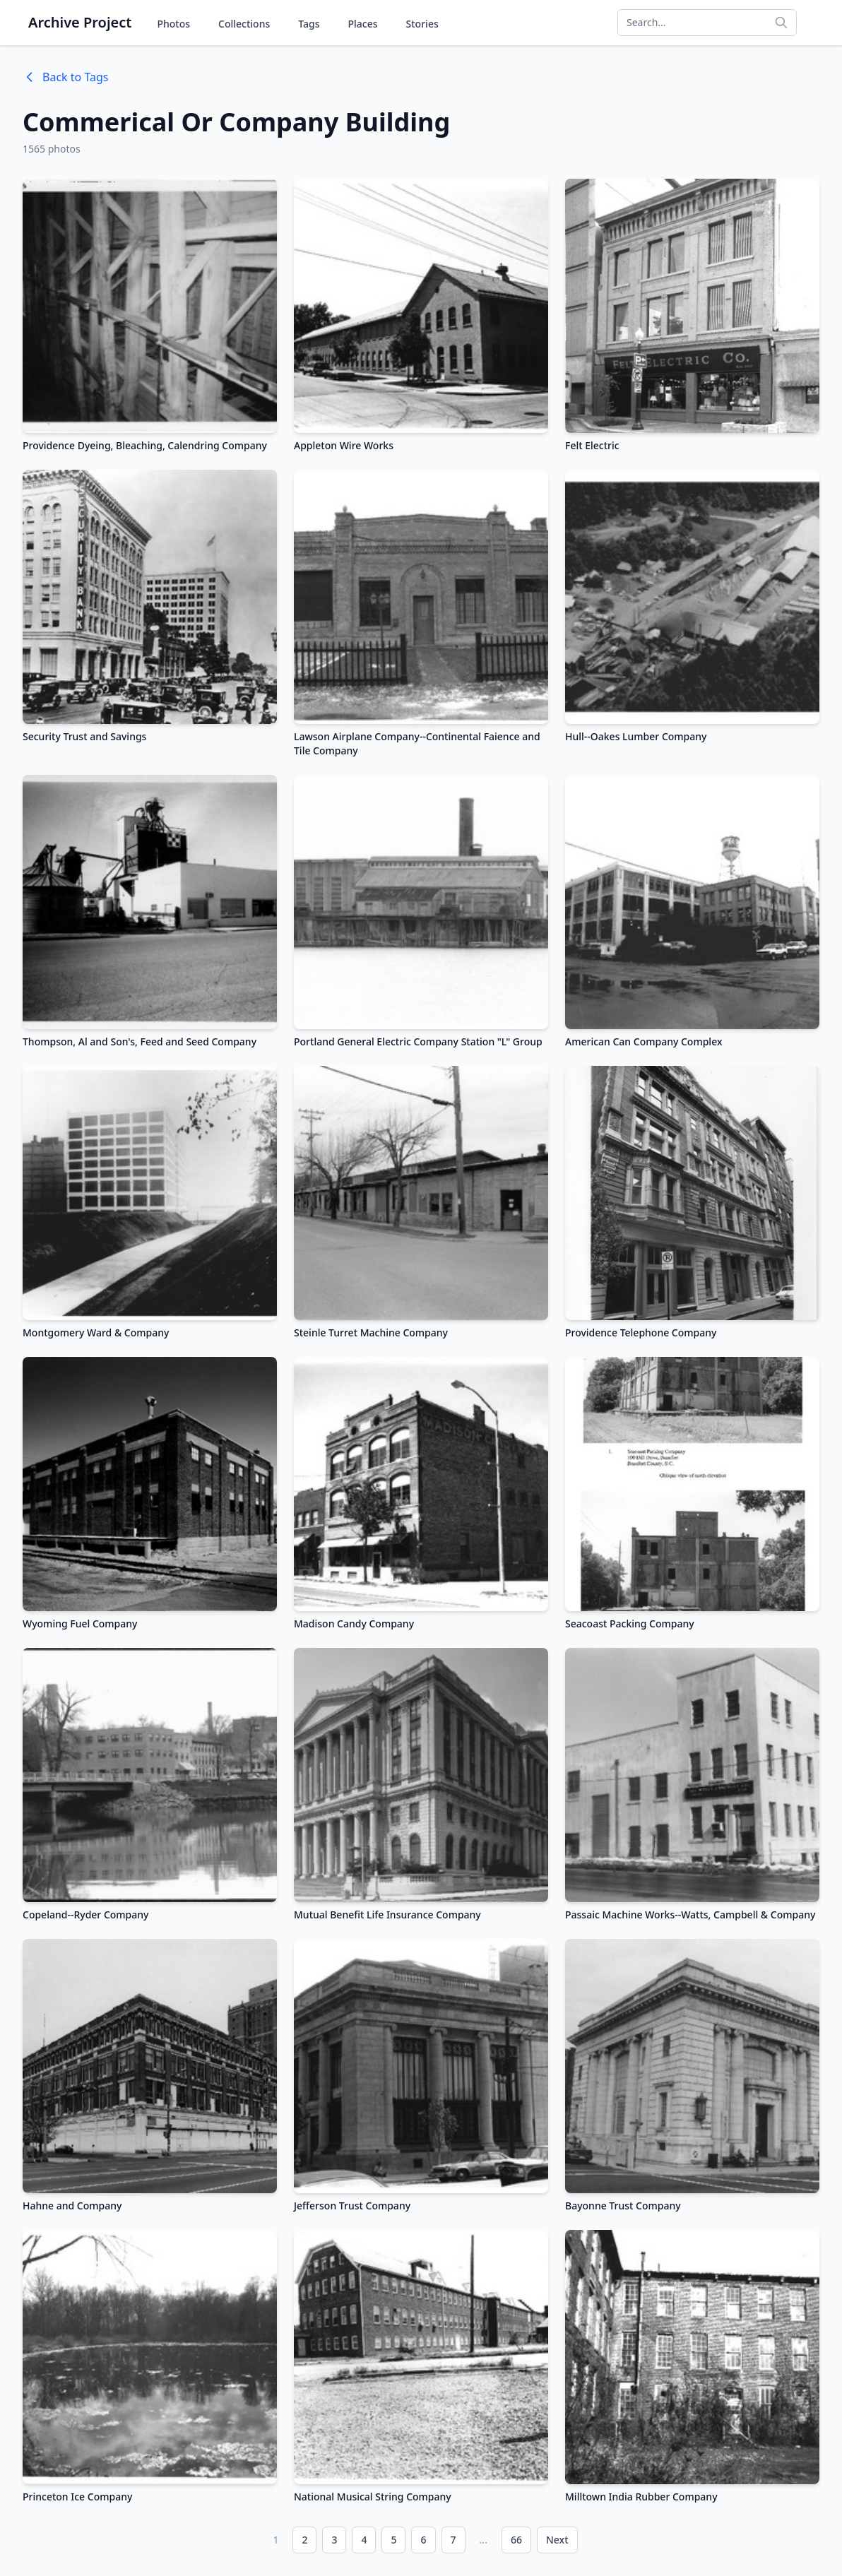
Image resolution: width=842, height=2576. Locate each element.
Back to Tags (65, 77)
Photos (173, 23)
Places (363, 23)
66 (516, 2539)
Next (557, 2539)
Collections (244, 23)
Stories (422, 23)
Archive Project (79, 22)
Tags (308, 23)
